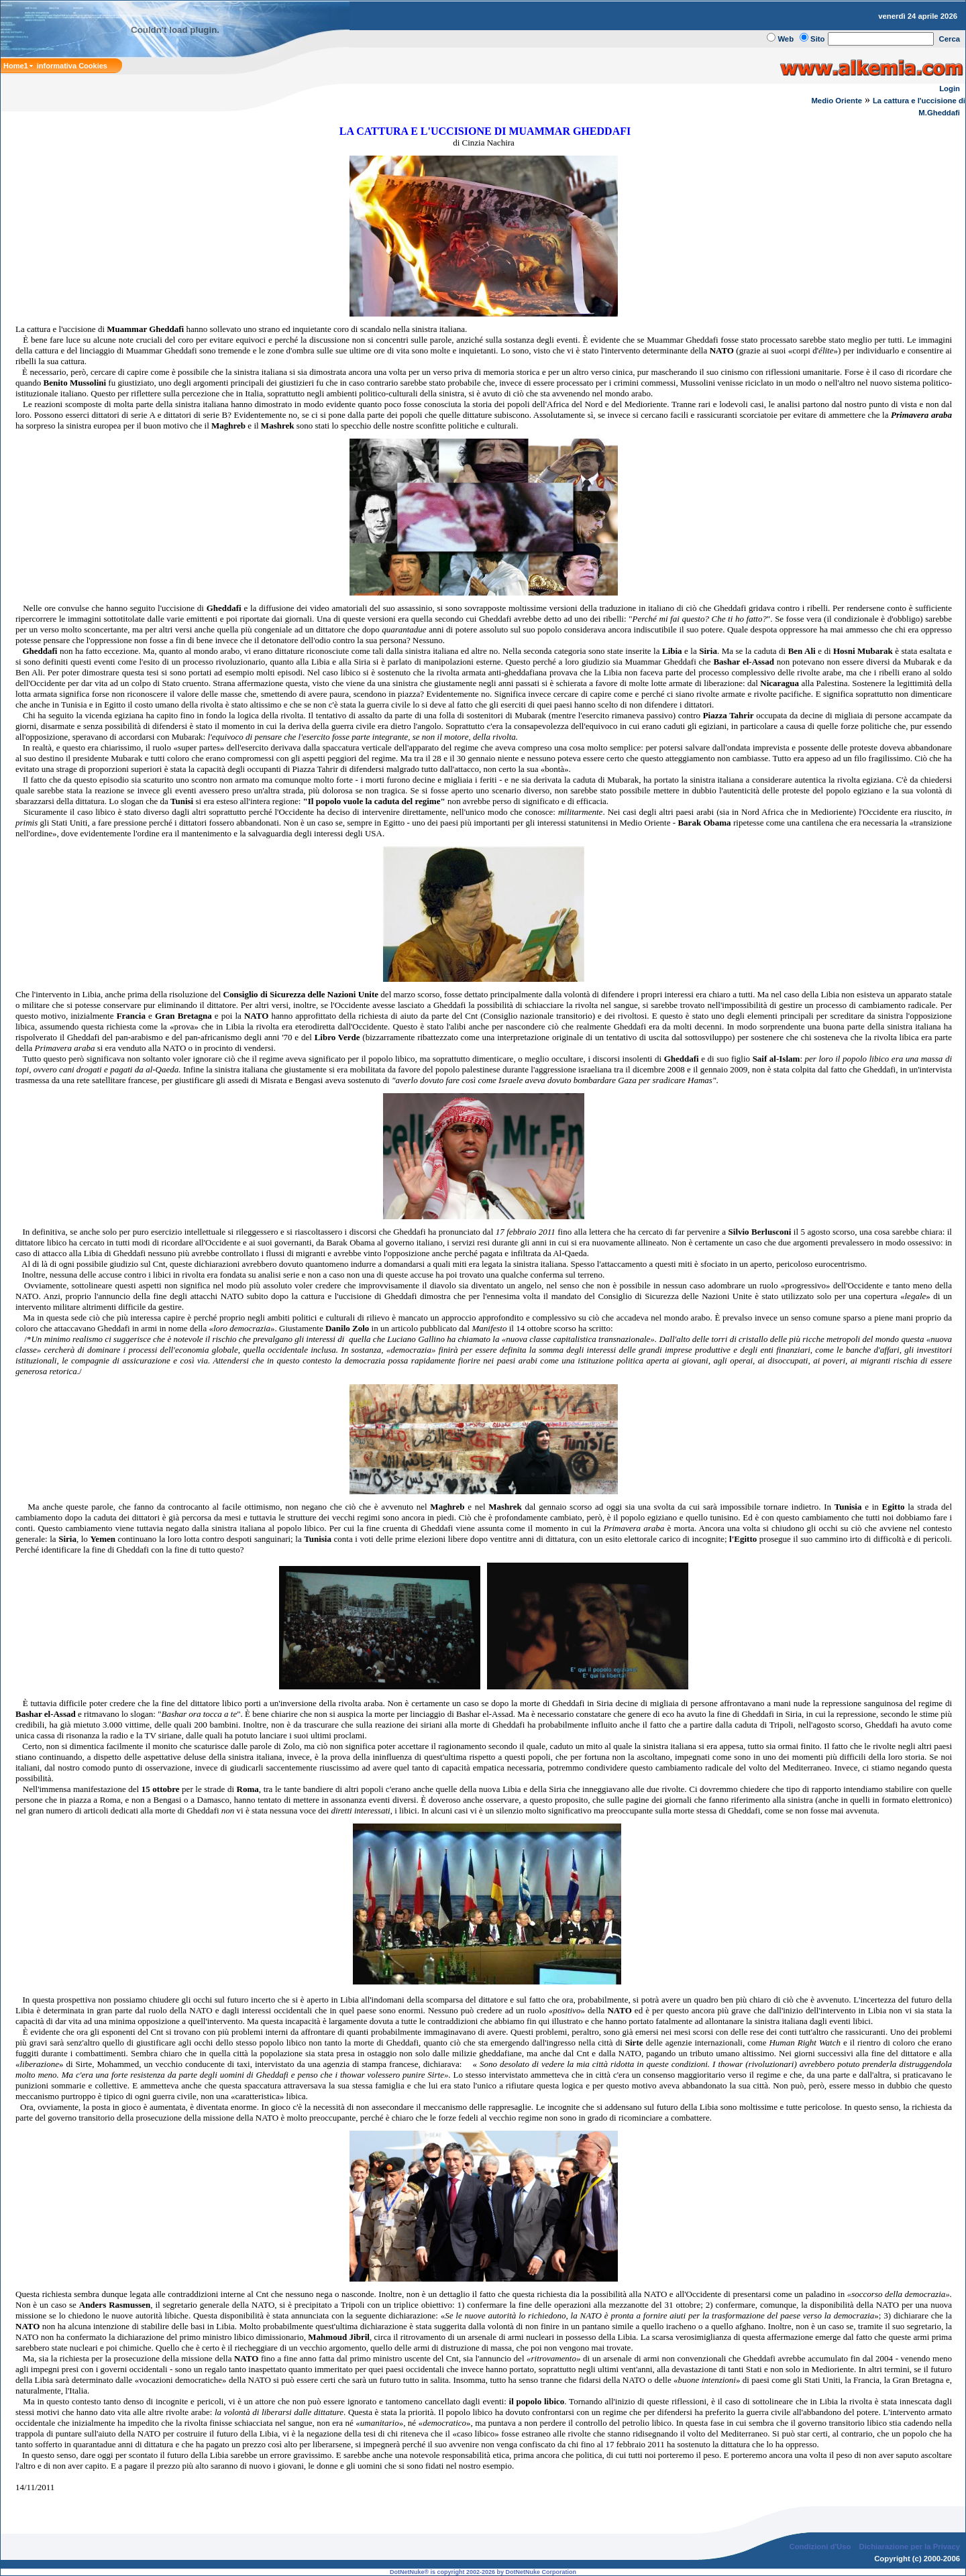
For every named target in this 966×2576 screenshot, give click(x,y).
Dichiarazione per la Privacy (910, 2546)
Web (785, 39)
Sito (817, 39)
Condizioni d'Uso (820, 2546)
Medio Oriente (836, 101)
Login (949, 89)
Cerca (950, 39)
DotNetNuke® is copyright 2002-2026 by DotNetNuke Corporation (483, 2572)
